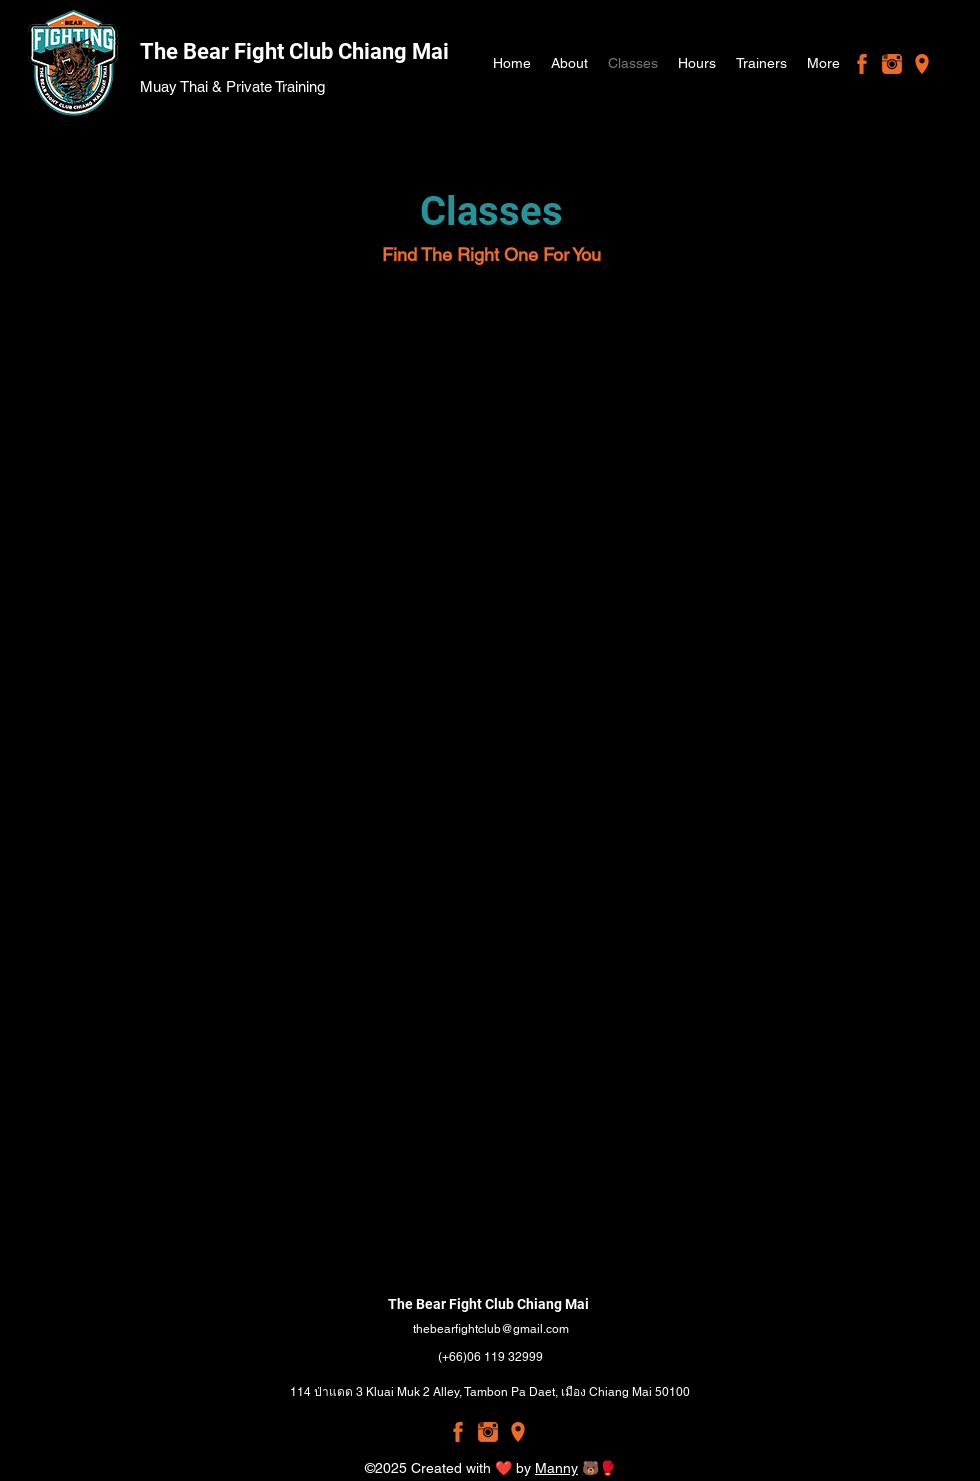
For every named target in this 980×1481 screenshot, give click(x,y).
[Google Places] (922, 64)
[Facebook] (862, 64)
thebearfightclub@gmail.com (491, 1329)
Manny (556, 1468)
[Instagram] (892, 64)
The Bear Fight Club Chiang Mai (294, 51)
